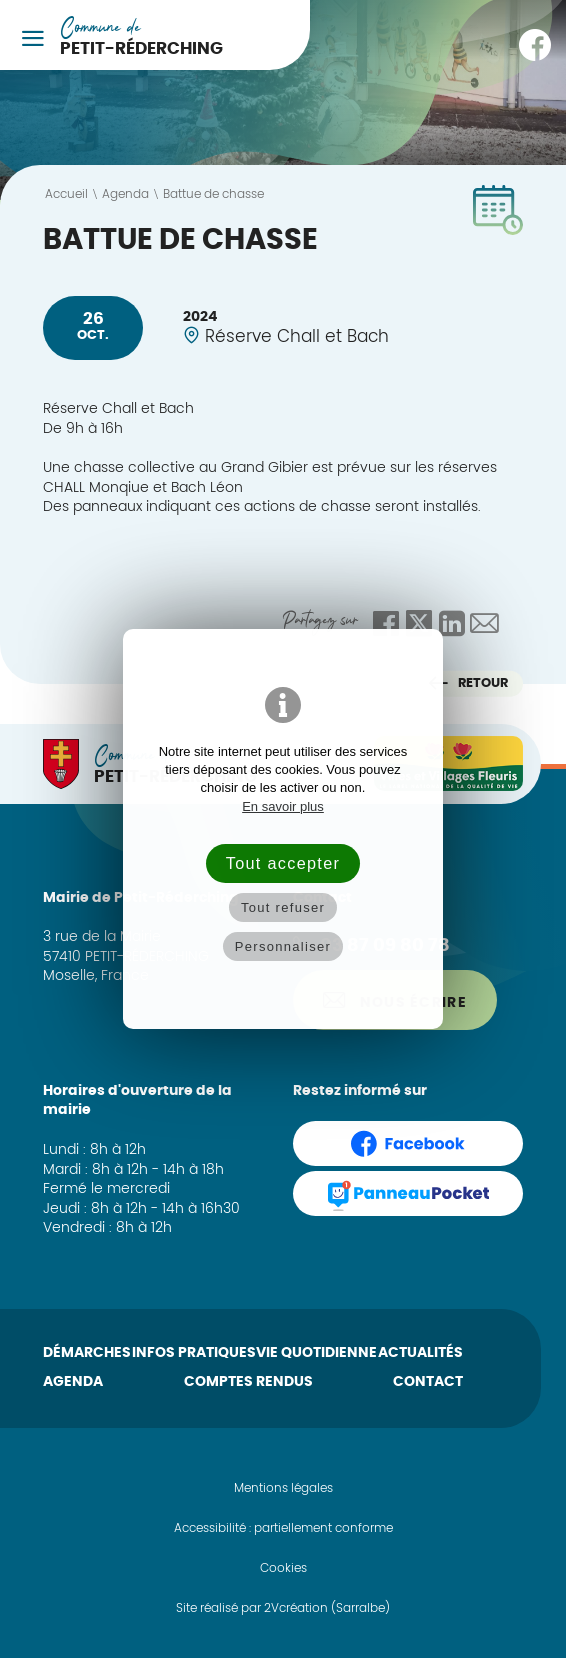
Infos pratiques (194, 1353)
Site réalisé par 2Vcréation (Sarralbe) (283, 1608)
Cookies (283, 1568)
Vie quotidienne (316, 1353)
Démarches (87, 1353)
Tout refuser (283, 907)
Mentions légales (283, 1488)
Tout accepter (283, 863)
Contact (428, 1382)
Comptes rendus (248, 1382)
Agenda (73, 1382)
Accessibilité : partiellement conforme (283, 1528)
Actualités (420, 1353)
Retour (468, 683)
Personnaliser (283, 946)
